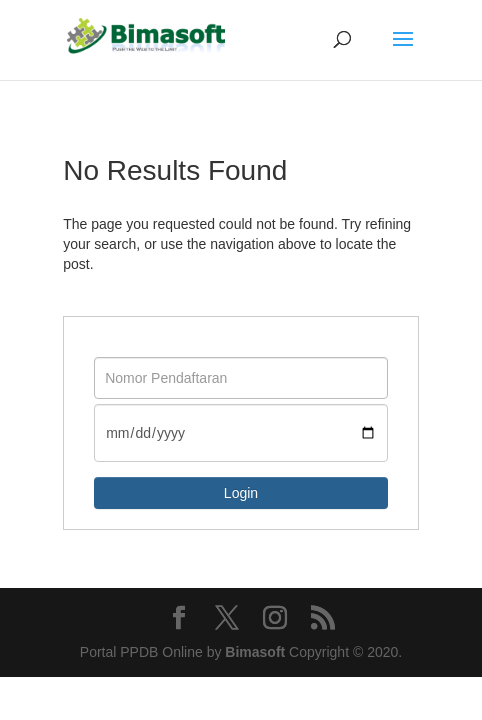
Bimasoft (255, 652)
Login (241, 493)
